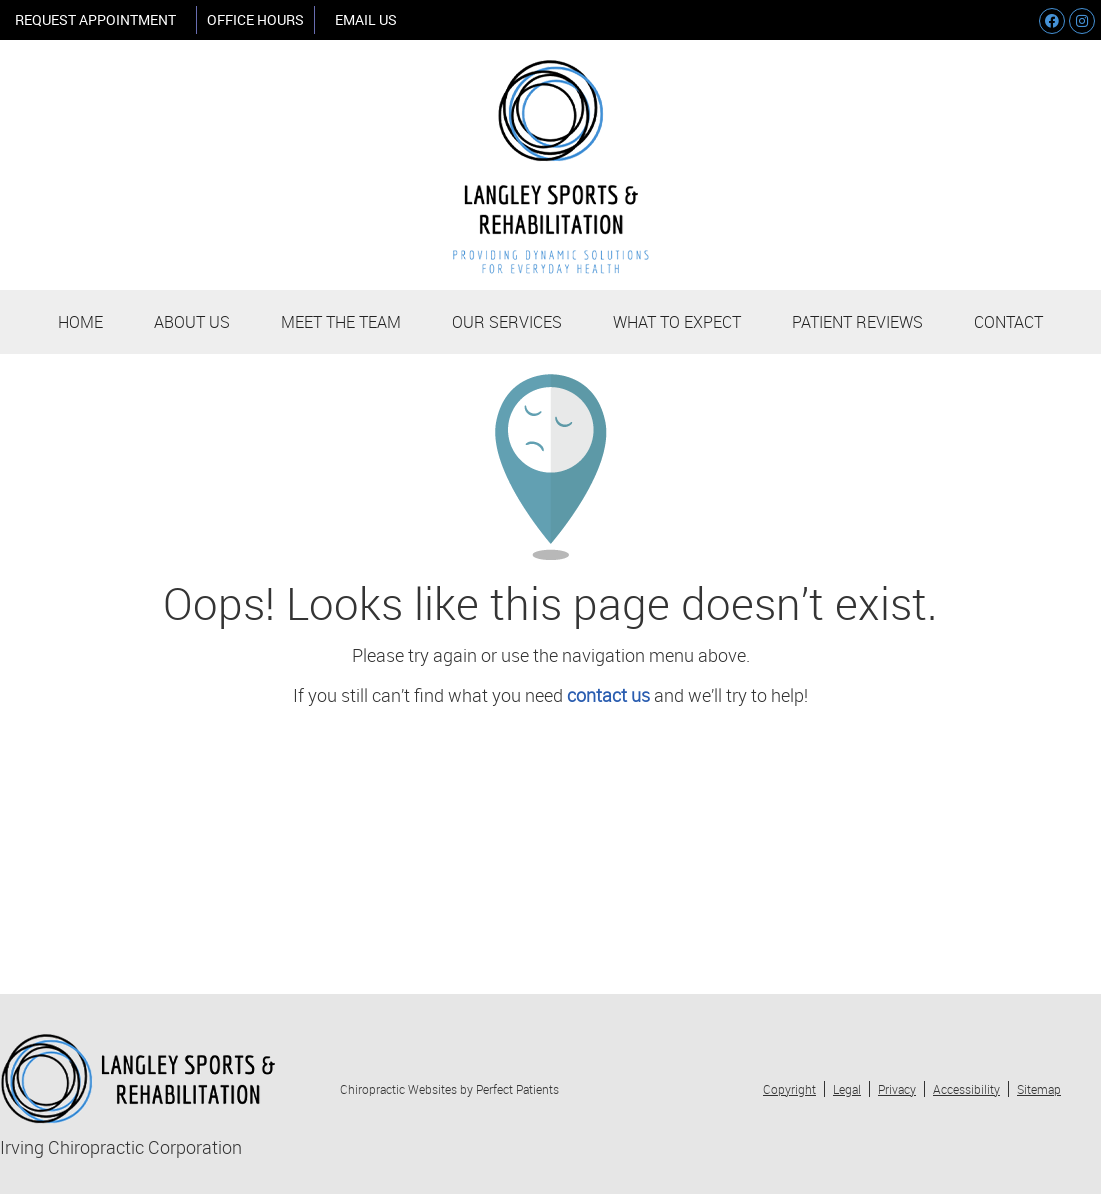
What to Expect (677, 322)
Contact (1008, 322)
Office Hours (255, 19)
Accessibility (966, 1089)
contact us (608, 695)
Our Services (507, 322)
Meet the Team (341, 322)
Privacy (897, 1089)
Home (80, 322)
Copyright (789, 1089)
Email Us (366, 19)
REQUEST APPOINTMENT (95, 19)
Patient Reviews (857, 322)
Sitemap (1039, 1089)
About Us (192, 322)
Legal (847, 1089)
